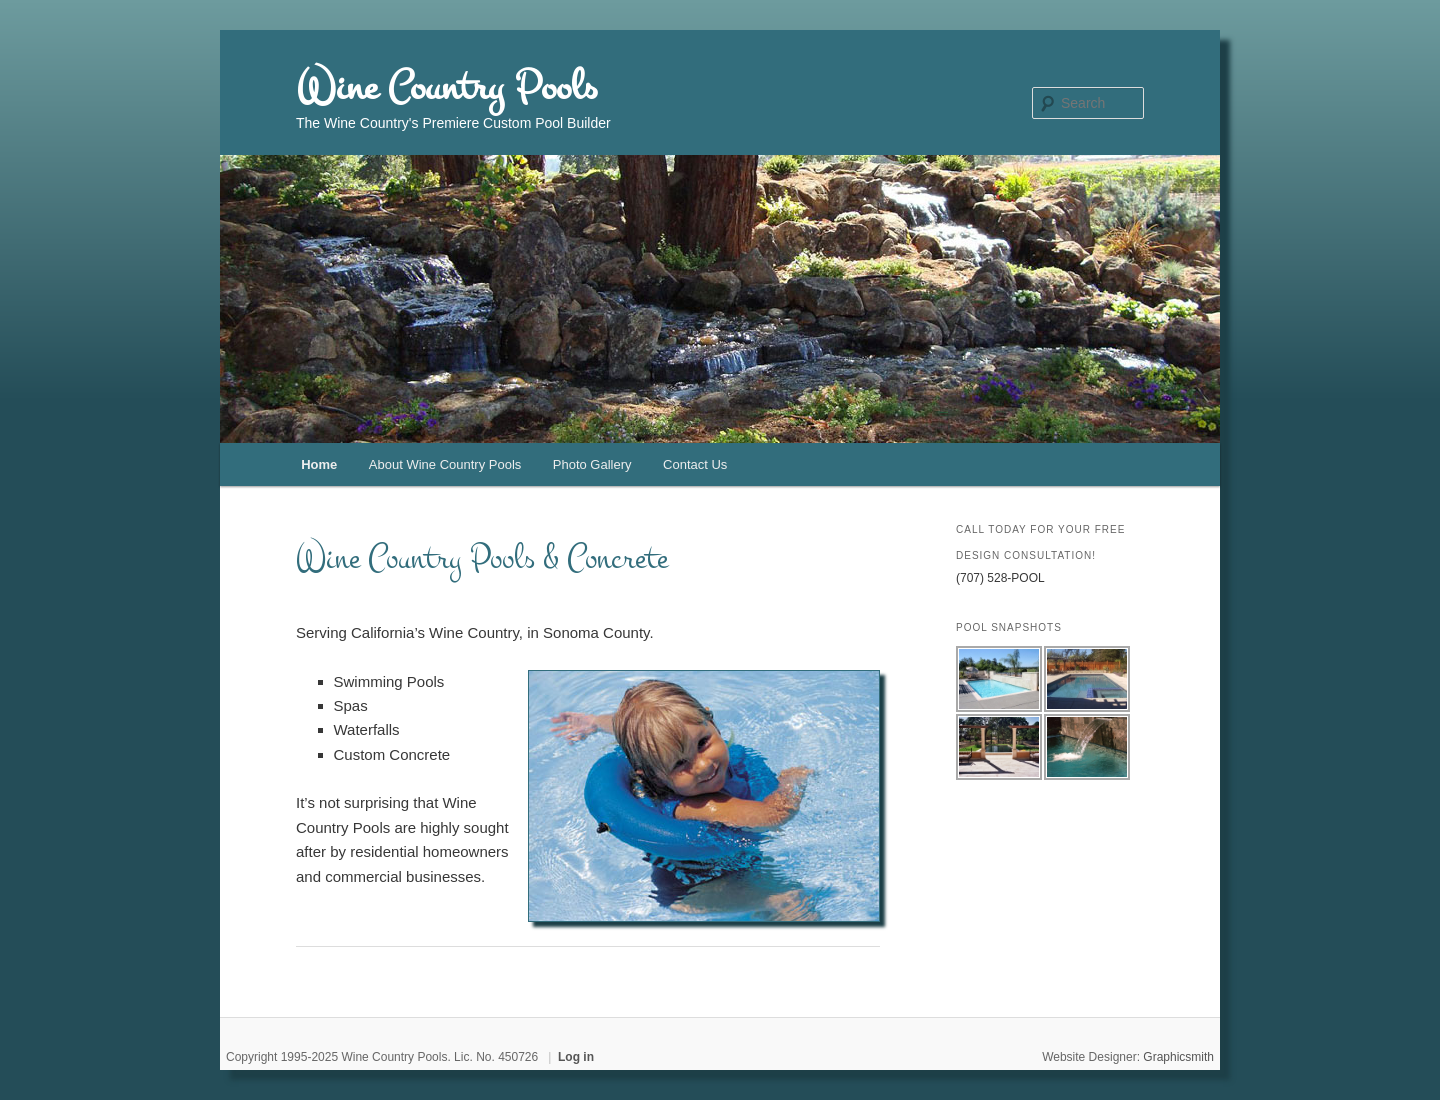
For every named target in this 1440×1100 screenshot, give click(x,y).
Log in (576, 1057)
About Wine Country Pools (445, 464)
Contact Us (695, 464)
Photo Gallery (592, 464)
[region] (704, 796)
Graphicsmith (1178, 1057)
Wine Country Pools (446, 87)
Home (319, 464)
